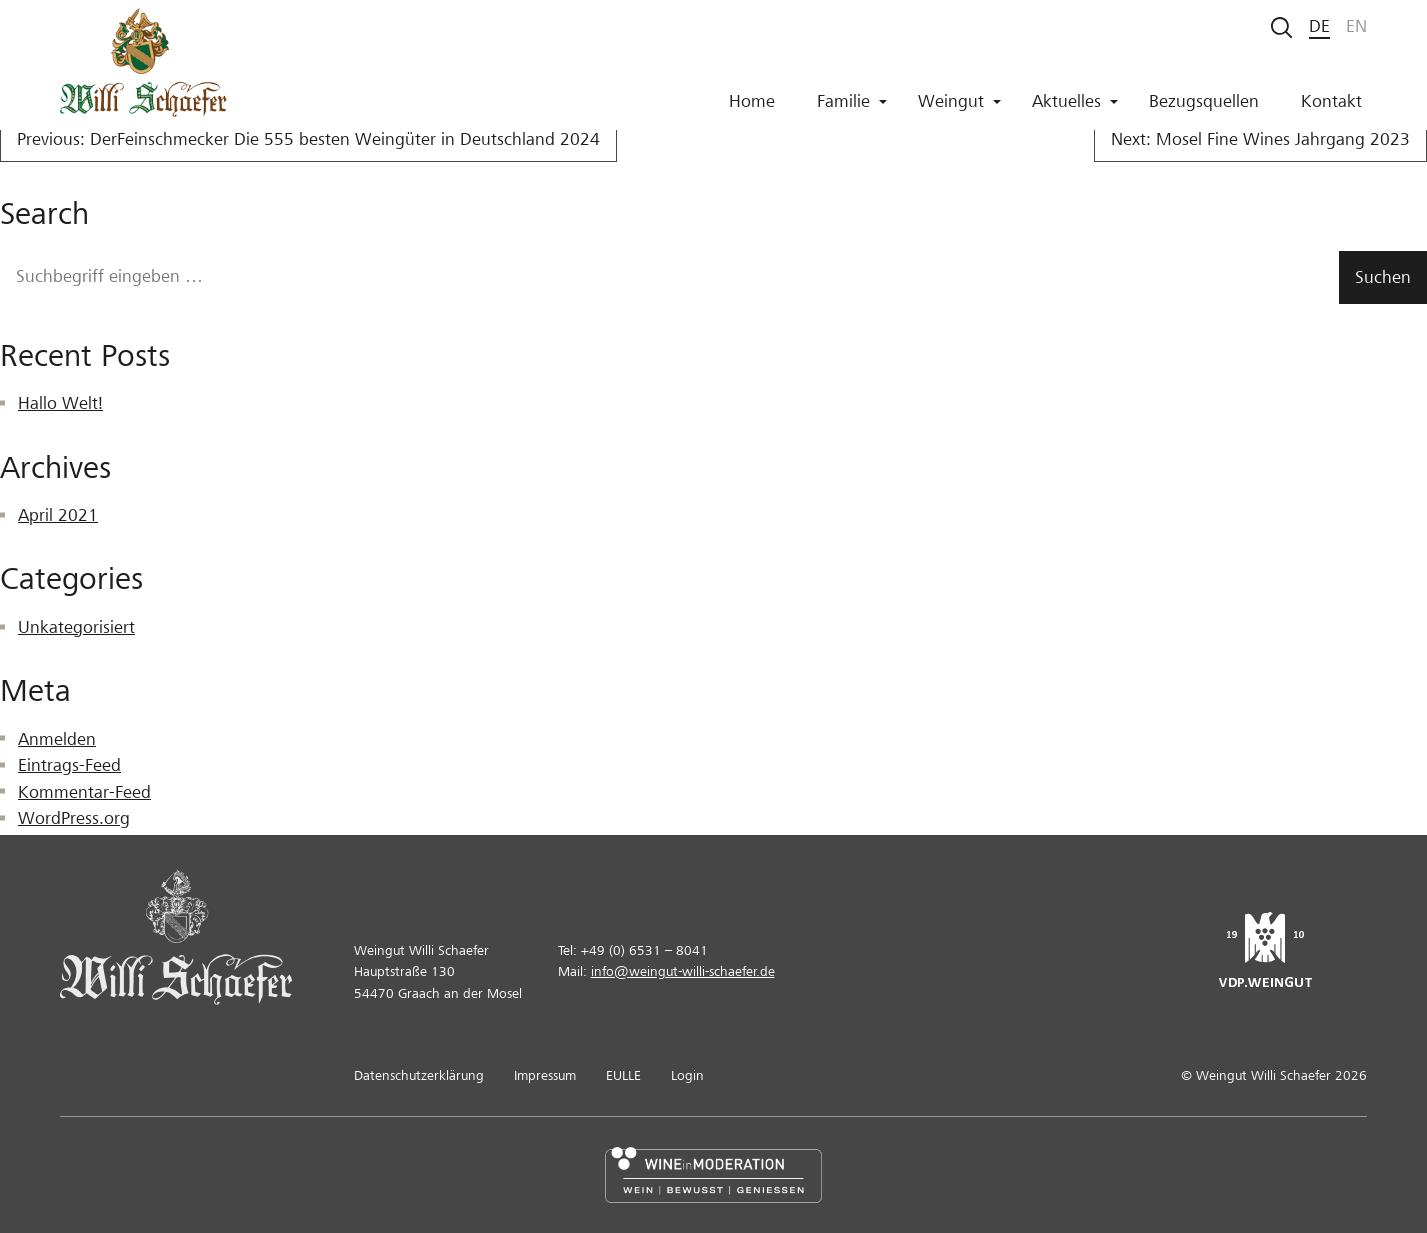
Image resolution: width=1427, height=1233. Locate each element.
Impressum (545, 1075)
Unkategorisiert (76, 627)
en (1356, 26)
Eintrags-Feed (69, 765)
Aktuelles (1075, 108)
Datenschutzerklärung (419, 1075)
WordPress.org (74, 818)
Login (687, 1075)
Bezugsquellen (1204, 108)
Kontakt (1331, 108)
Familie (852, 108)
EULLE (623, 1075)
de (1319, 26)
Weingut (959, 108)
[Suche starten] (1282, 27)
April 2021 (58, 515)
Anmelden (57, 739)
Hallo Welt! (60, 403)
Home (752, 108)
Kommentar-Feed (84, 792)
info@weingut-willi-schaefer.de (683, 971)
